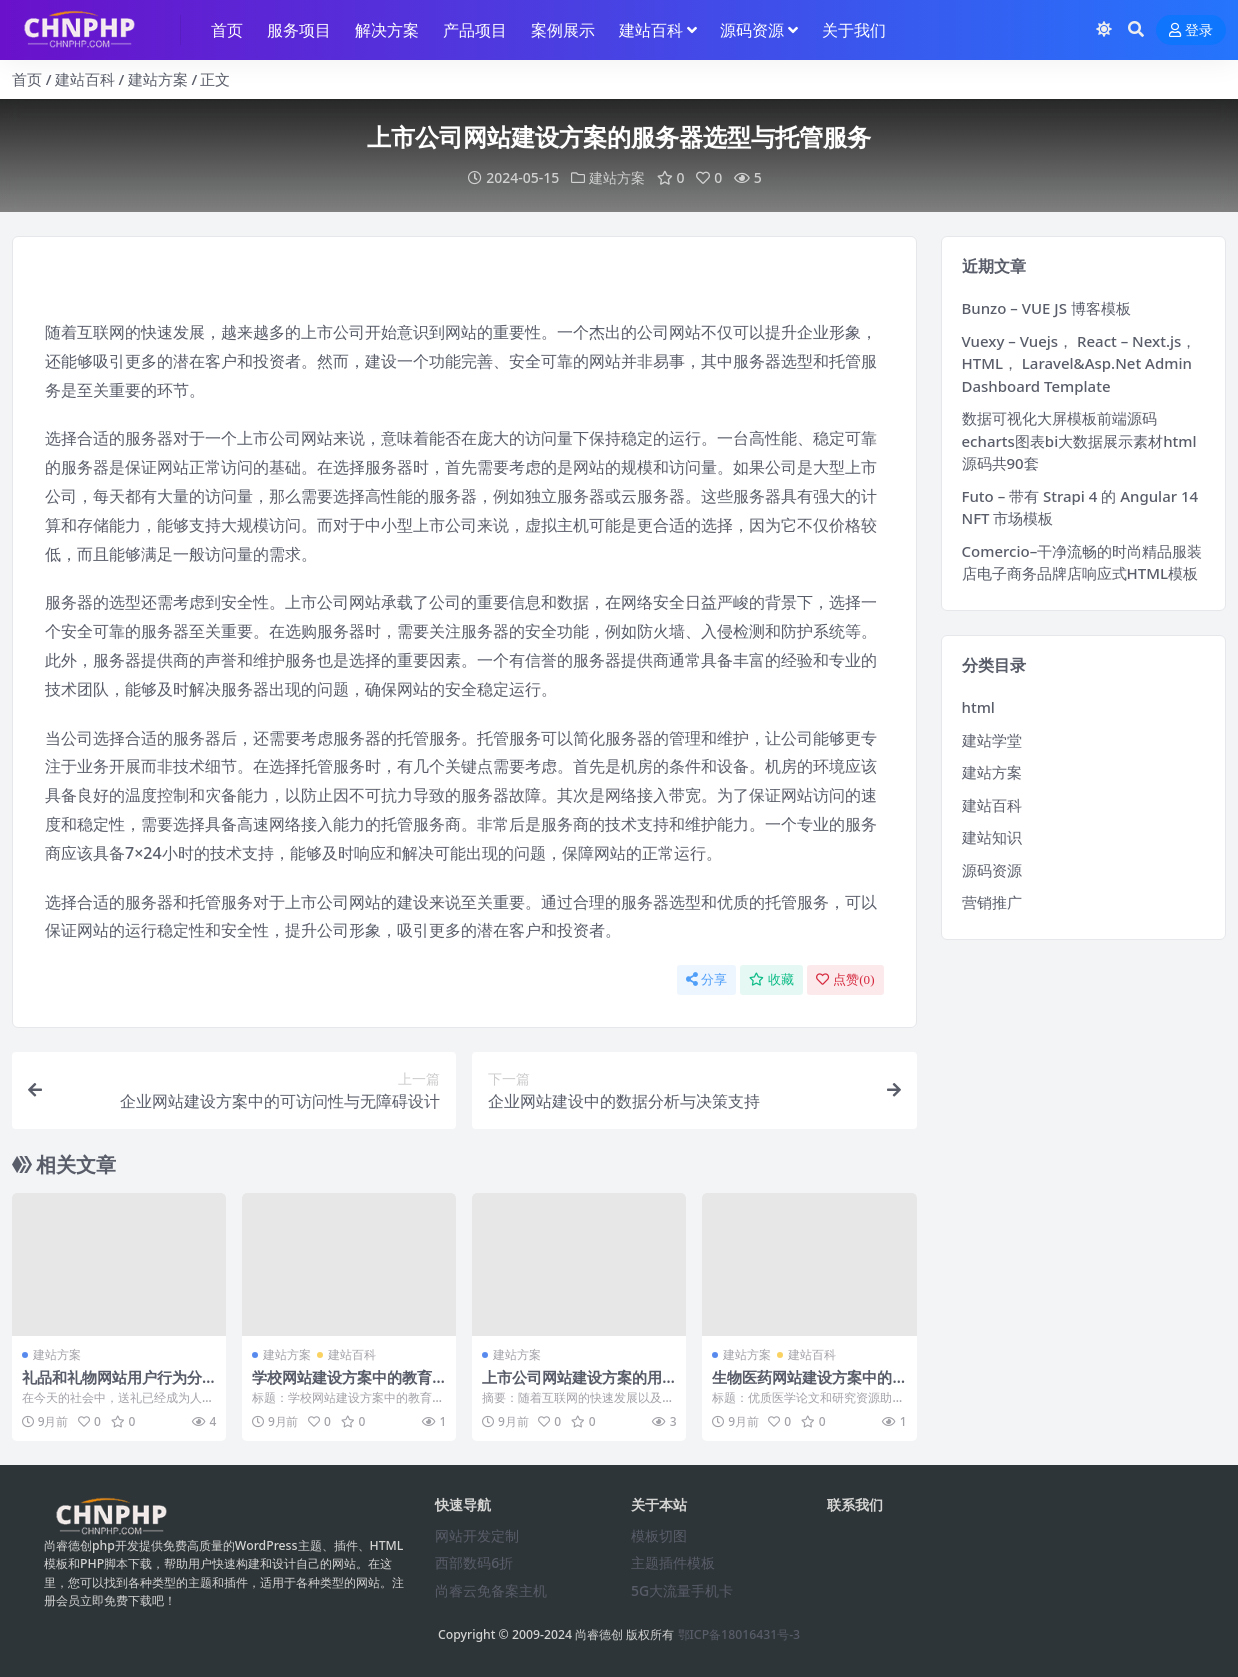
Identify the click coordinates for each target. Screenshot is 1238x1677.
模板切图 (659, 1535)
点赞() (845, 979)
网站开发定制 (477, 1535)
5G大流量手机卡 (682, 1590)
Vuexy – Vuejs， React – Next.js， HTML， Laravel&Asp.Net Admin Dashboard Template (1079, 363)
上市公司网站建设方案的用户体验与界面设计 (572, 1386)
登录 (1191, 30)
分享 (706, 979)
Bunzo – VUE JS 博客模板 (1046, 308)
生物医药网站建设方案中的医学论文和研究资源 (802, 1386)
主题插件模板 (673, 1562)
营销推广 (992, 902)
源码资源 (992, 870)
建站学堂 (992, 740)
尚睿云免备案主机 (491, 1590)
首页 (27, 79)
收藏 (771, 979)
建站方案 (158, 79)
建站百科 (85, 79)
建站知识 (992, 837)
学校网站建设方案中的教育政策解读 (342, 1386)
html (978, 707)
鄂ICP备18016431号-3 (739, 1634)
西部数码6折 (474, 1562)
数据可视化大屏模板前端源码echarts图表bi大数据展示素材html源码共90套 (1079, 440)
